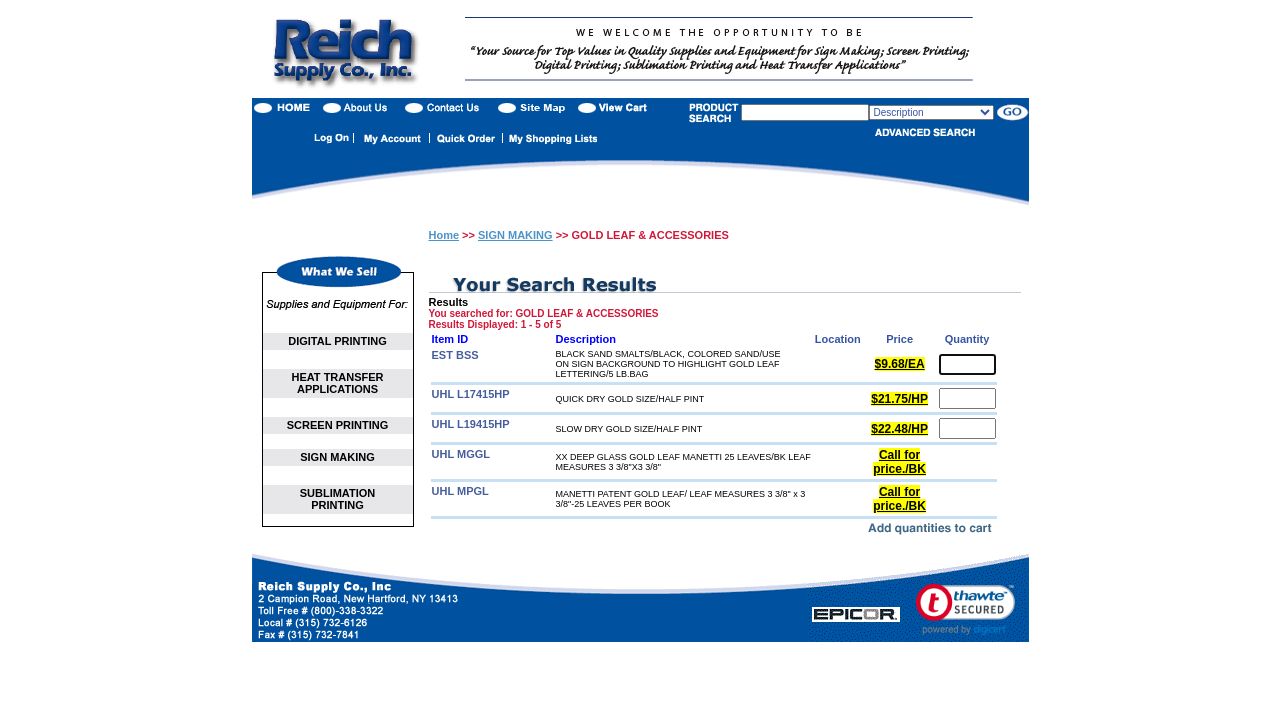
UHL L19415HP (471, 424)
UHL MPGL (460, 491)
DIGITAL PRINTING (337, 341)
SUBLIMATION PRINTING (338, 499)
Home (444, 235)
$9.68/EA (900, 364)
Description (586, 339)
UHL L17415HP (471, 394)
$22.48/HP (899, 429)
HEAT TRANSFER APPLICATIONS (337, 383)
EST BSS (455, 355)
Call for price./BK (899, 462)
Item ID (450, 339)
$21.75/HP (899, 399)
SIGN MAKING (337, 457)
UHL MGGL (461, 454)
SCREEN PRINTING (337, 425)
